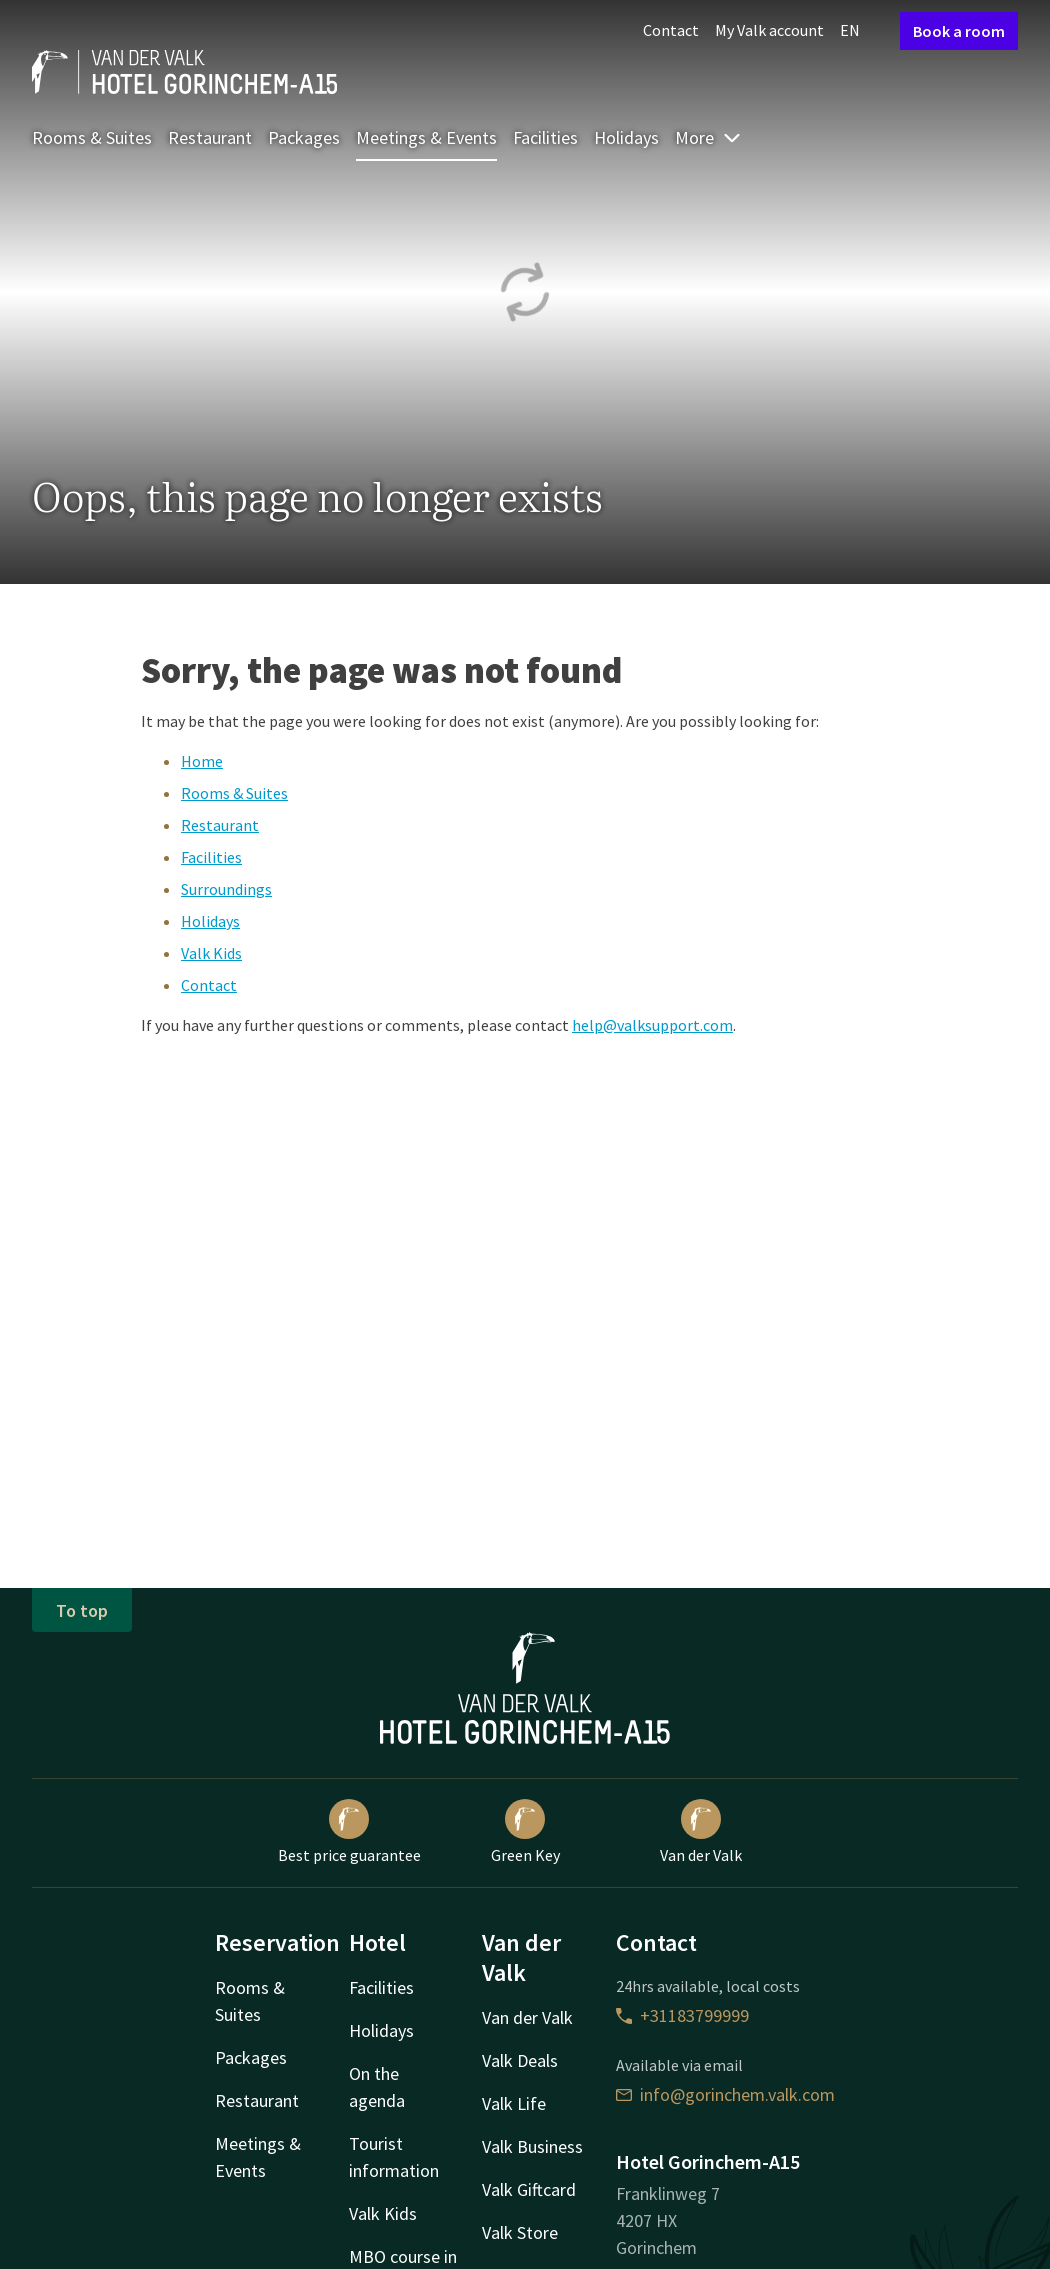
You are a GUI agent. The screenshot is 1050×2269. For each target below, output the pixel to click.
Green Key (525, 1832)
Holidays (626, 137)
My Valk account (769, 30)
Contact (671, 30)
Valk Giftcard (529, 2189)
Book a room (959, 31)
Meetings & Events (426, 137)
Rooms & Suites (92, 137)
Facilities (545, 137)
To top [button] (82, 1610)
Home (202, 761)
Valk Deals (520, 2060)
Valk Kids (211, 953)
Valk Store (520, 2232)
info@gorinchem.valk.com (725, 2094)
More (708, 137)
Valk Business (532, 2146)
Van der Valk (701, 1832)
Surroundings (226, 889)
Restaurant (210, 137)
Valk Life (514, 2103)
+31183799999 (682, 2015)
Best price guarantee (349, 1832)
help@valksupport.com (652, 1025)
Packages (304, 137)
